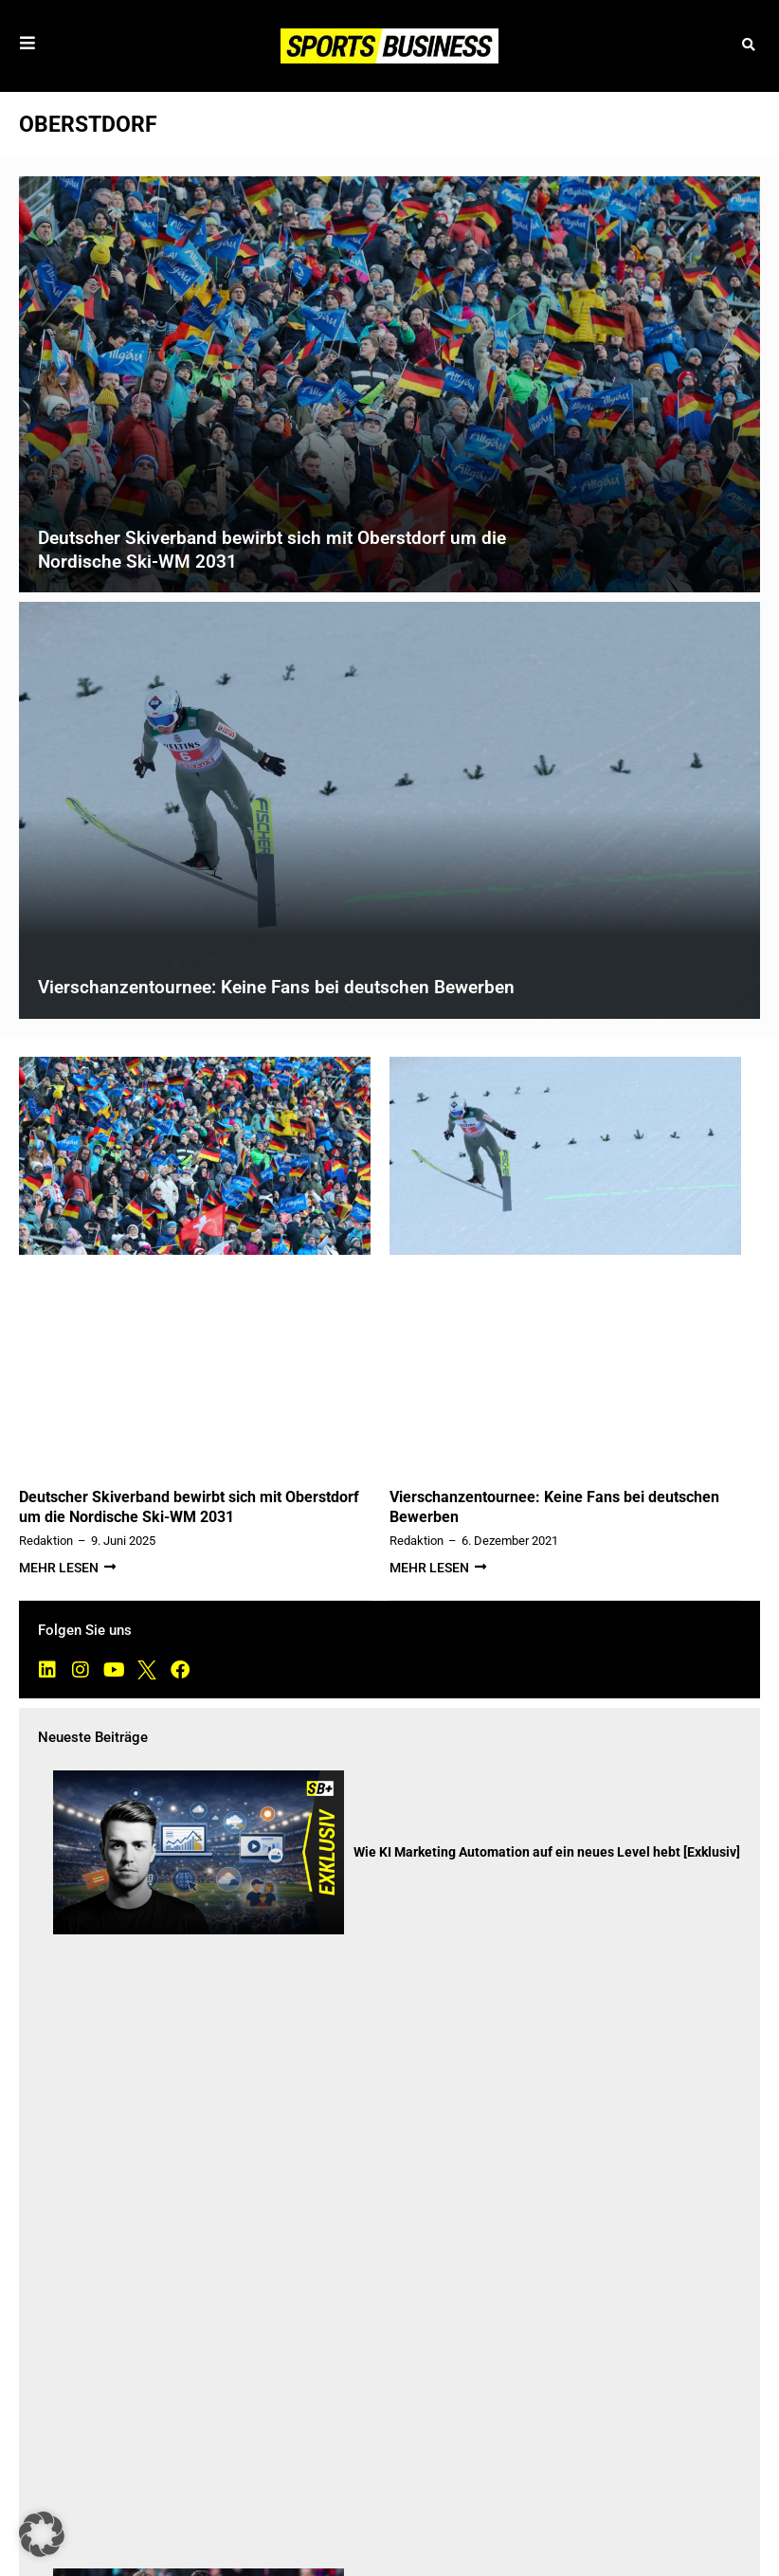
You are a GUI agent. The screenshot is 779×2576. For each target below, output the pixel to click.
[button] (748, 46)
